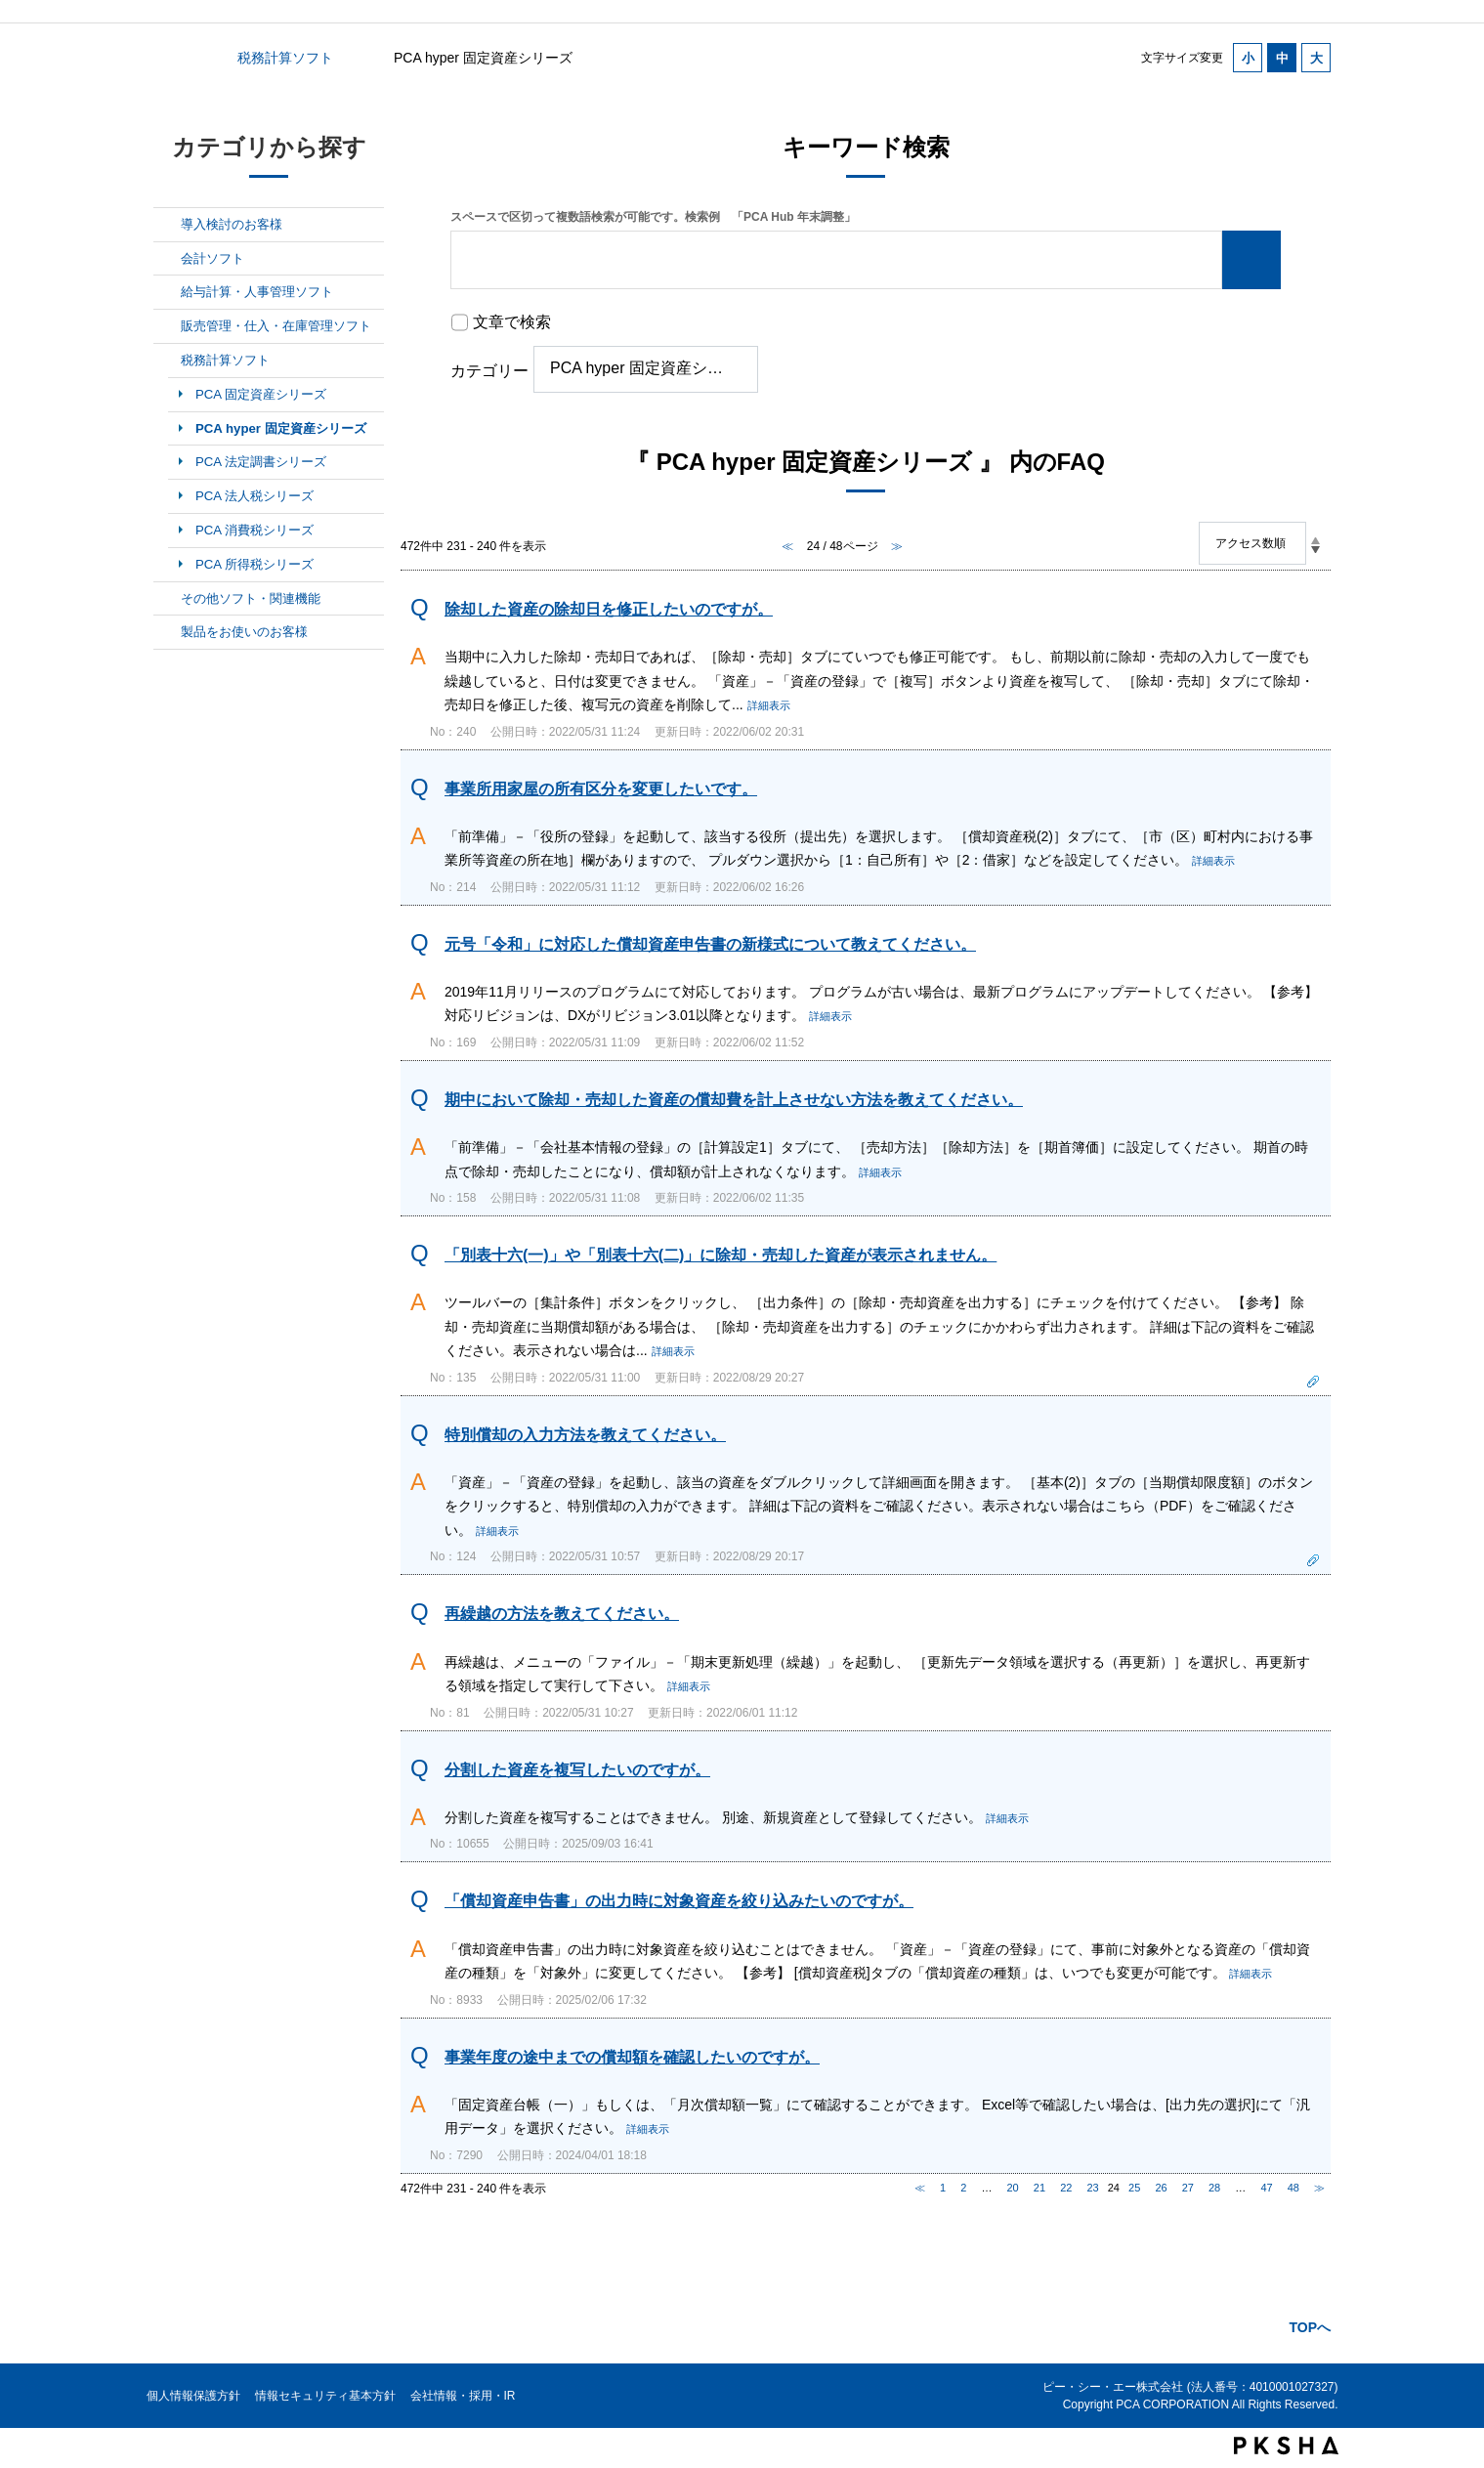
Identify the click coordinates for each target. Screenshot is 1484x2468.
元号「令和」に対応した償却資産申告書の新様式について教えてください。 (710, 944)
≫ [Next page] (1319, 2187)
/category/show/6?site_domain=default (167, 259)
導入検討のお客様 (231, 224)
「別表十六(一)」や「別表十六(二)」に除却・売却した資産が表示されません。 (720, 1255)
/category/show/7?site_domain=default (167, 292)
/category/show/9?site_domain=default (167, 360)
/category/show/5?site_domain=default (167, 224)
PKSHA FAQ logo (1286, 2445)
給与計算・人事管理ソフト (257, 291)
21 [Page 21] (1039, 2187)
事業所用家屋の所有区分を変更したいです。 (601, 789)
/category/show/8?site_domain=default (167, 326)
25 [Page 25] (1134, 2187)
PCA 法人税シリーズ (254, 496)
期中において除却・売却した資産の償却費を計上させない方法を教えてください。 (734, 1099)
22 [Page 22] (1066, 2187)
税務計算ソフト (285, 57)
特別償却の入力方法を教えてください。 (585, 1434)
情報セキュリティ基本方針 (325, 2396)
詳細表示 (768, 705)
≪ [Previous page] (919, 2187)
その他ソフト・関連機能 (250, 598)
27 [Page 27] (1188, 2187)
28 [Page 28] (1214, 2187)
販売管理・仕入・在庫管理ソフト (276, 326)
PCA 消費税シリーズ (254, 530)
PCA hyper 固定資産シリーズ (280, 428)
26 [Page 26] (1160, 2187)
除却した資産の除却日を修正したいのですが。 (609, 609)
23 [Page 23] (1092, 2187)
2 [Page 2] (963, 2187)
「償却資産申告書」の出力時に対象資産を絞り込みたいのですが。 (679, 1901)
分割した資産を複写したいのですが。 (577, 1770)
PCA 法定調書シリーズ (260, 461)
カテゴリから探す (165, 57)
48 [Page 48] (1293, 2187)
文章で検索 (512, 322)
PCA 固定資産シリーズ (260, 394)
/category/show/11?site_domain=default (167, 632)
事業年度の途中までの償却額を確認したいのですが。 (632, 2057)
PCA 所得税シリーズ (254, 564)
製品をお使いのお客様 (244, 631)
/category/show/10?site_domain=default (167, 599)
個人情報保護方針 (193, 2396)
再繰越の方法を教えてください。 (562, 1613)
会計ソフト (212, 258)
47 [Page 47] (1266, 2187)
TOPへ (1310, 2327)
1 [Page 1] (943, 2187)
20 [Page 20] (1013, 2187)
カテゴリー (489, 370)
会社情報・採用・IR (463, 2396)
